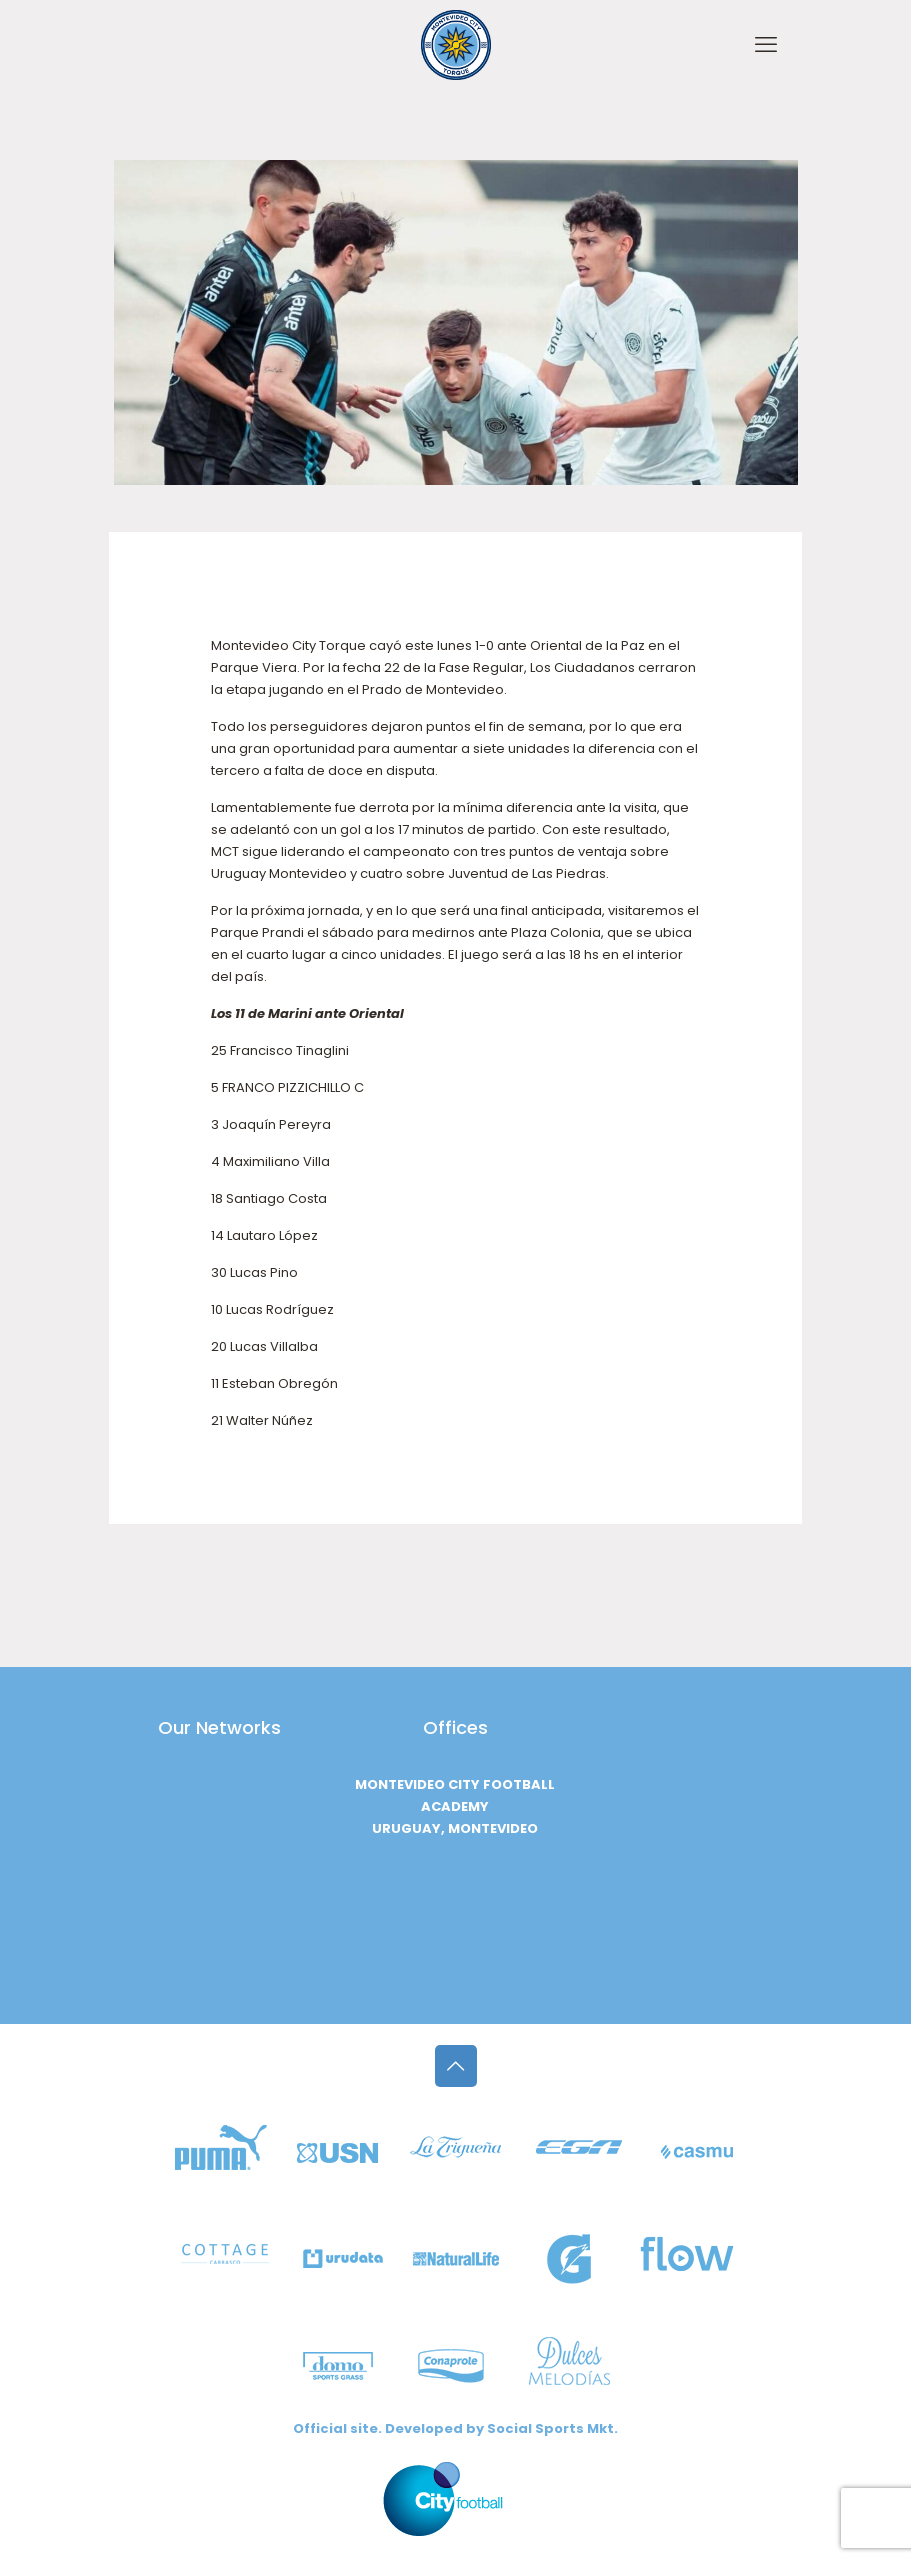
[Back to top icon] (456, 2066)
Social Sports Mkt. (552, 2428)
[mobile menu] (766, 45)
